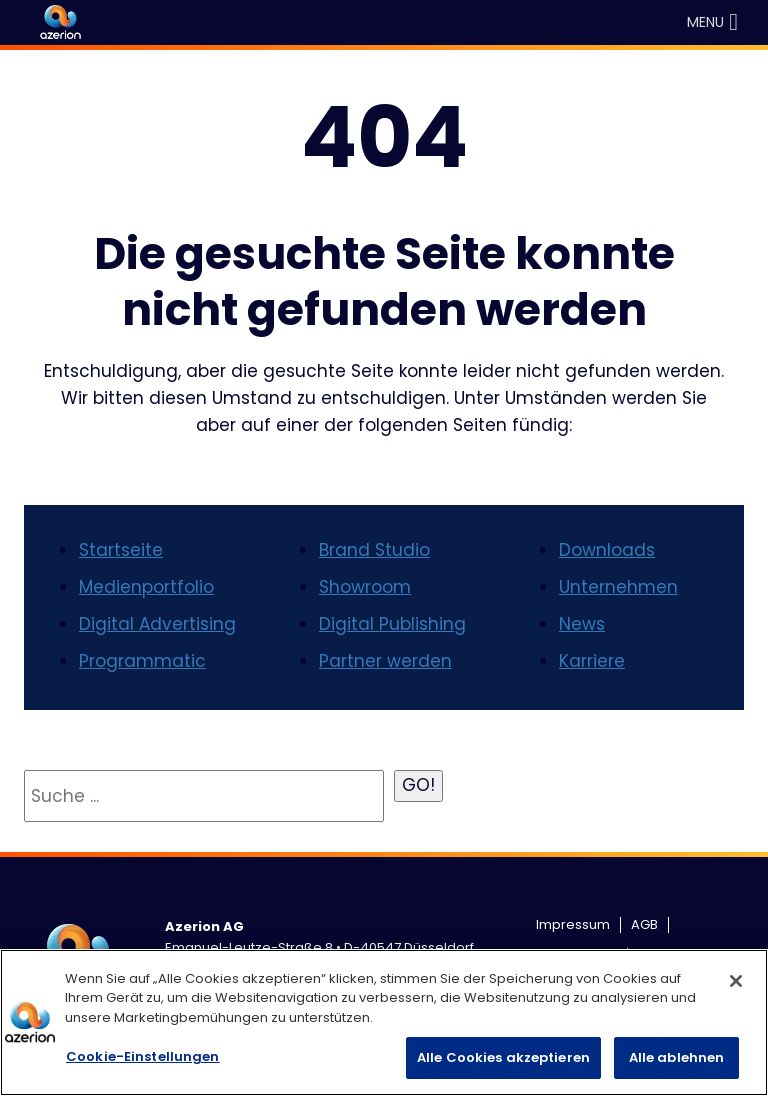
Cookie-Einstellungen (143, 1056)
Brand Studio (374, 550)
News (582, 624)
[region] (384, 1022)
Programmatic (142, 661)
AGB (644, 924)
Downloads (607, 550)
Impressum (573, 924)
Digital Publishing (392, 624)
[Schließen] (736, 981)
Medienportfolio (146, 587)
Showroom (365, 587)
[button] (705, 22)
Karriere (592, 661)
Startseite (121, 550)
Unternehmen (618, 587)
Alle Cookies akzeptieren (503, 1057)
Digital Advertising (157, 624)
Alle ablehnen (677, 1057)
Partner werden (385, 661)
